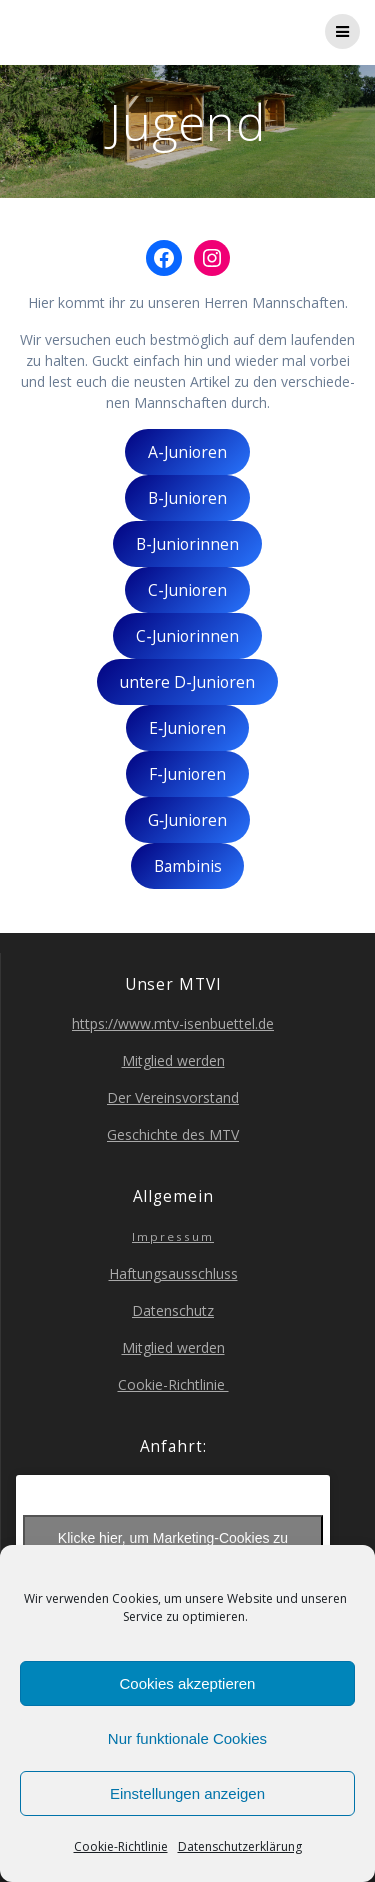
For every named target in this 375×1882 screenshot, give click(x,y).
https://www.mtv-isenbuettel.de (173, 1023)
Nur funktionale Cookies (187, 1738)
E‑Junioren (187, 728)
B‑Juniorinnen (187, 544)
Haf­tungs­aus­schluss (173, 1273)
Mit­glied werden (173, 1060)
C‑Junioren (187, 590)
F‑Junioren (187, 774)
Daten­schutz (173, 1310)
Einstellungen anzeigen (187, 1793)
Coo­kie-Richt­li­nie (121, 1846)
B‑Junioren (187, 498)
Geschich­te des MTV (173, 1134)
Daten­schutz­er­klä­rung (240, 1846)
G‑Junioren (187, 820)
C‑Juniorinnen (187, 636)
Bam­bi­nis (188, 866)
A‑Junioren (187, 452)
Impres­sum (173, 1236)
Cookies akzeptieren (188, 1683)
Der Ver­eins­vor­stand (173, 1097)
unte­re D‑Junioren (187, 682)
